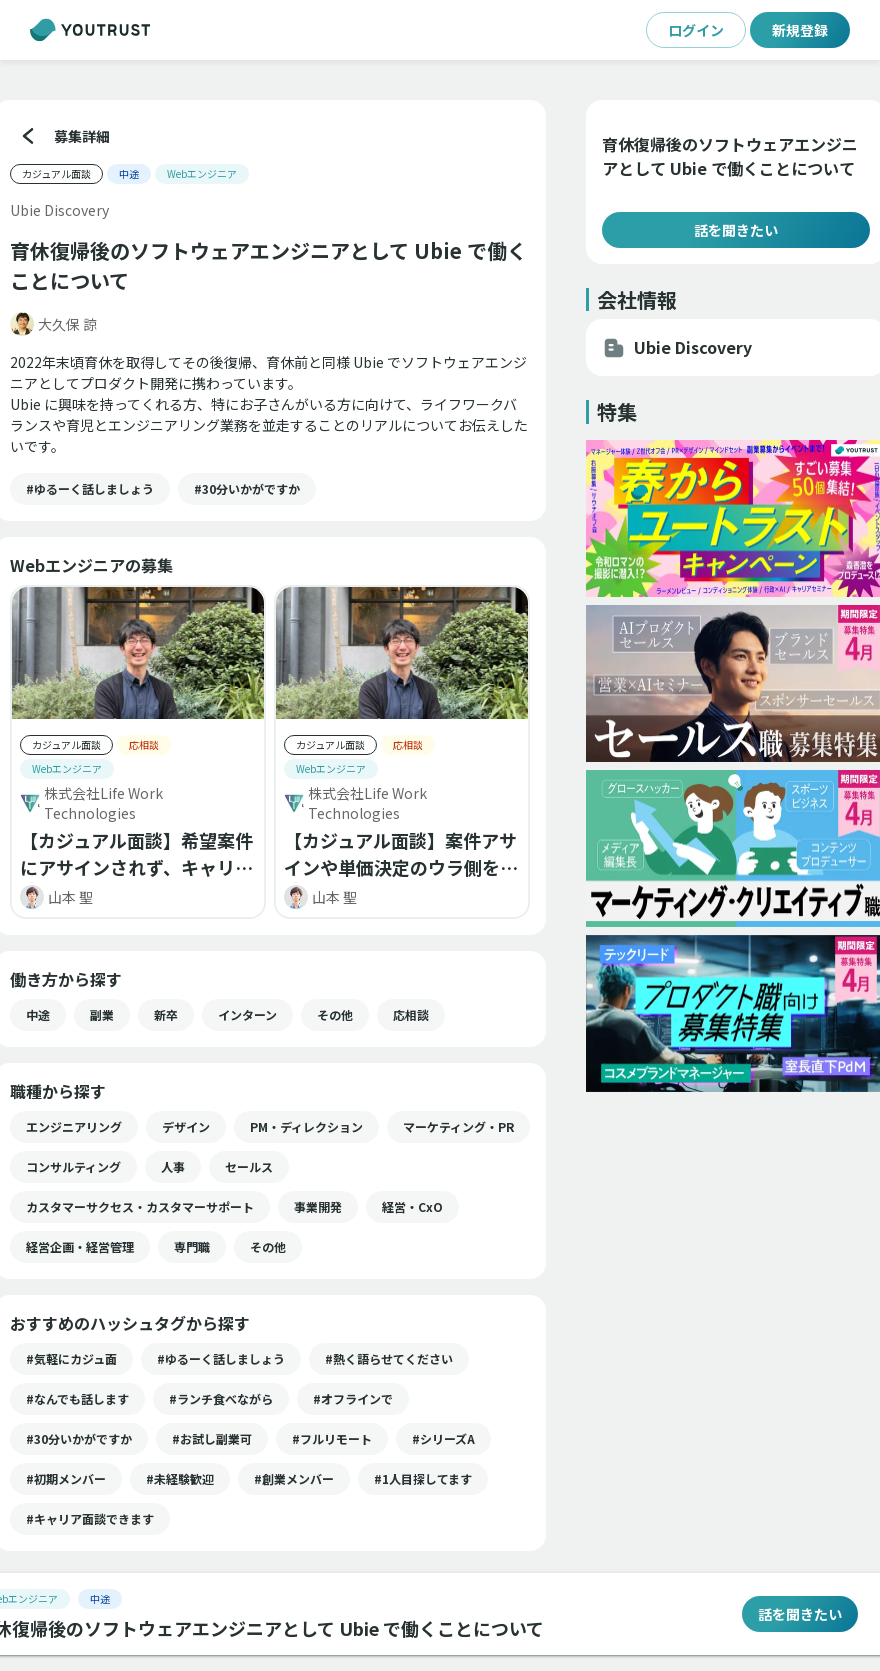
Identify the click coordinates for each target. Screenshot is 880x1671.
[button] (90, 489)
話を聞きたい (735, 230)
